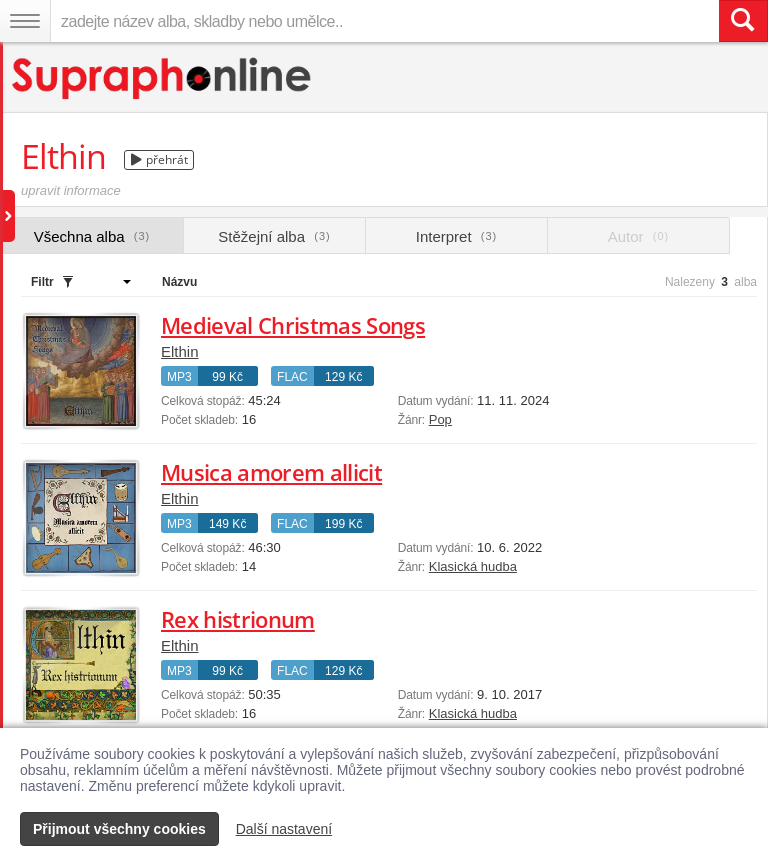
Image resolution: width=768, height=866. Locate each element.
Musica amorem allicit (271, 472)
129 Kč (343, 377)
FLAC (292, 377)
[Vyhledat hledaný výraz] (743, 21)
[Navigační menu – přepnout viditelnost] (25, 21)
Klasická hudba (473, 566)
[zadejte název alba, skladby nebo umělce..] (384, 21)
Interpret (456, 236)
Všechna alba (92, 236)
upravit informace (71, 190)
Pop (440, 419)
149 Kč (227, 524)
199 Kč (343, 524)
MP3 (179, 377)
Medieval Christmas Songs (293, 325)
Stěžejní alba (274, 236)
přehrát (159, 159)
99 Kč (227, 377)
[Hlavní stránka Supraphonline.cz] (162, 78)
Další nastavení (284, 829)
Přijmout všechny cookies (119, 829)
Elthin (180, 351)
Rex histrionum (238, 619)
